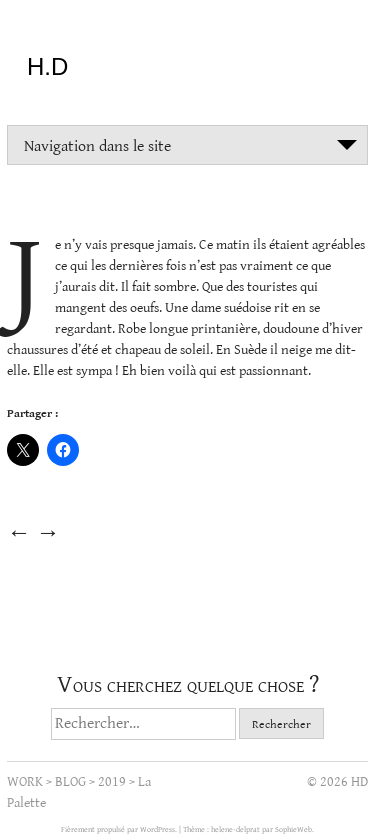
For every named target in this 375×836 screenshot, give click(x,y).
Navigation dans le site (97, 146)
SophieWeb (293, 829)
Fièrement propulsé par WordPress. (120, 829)
